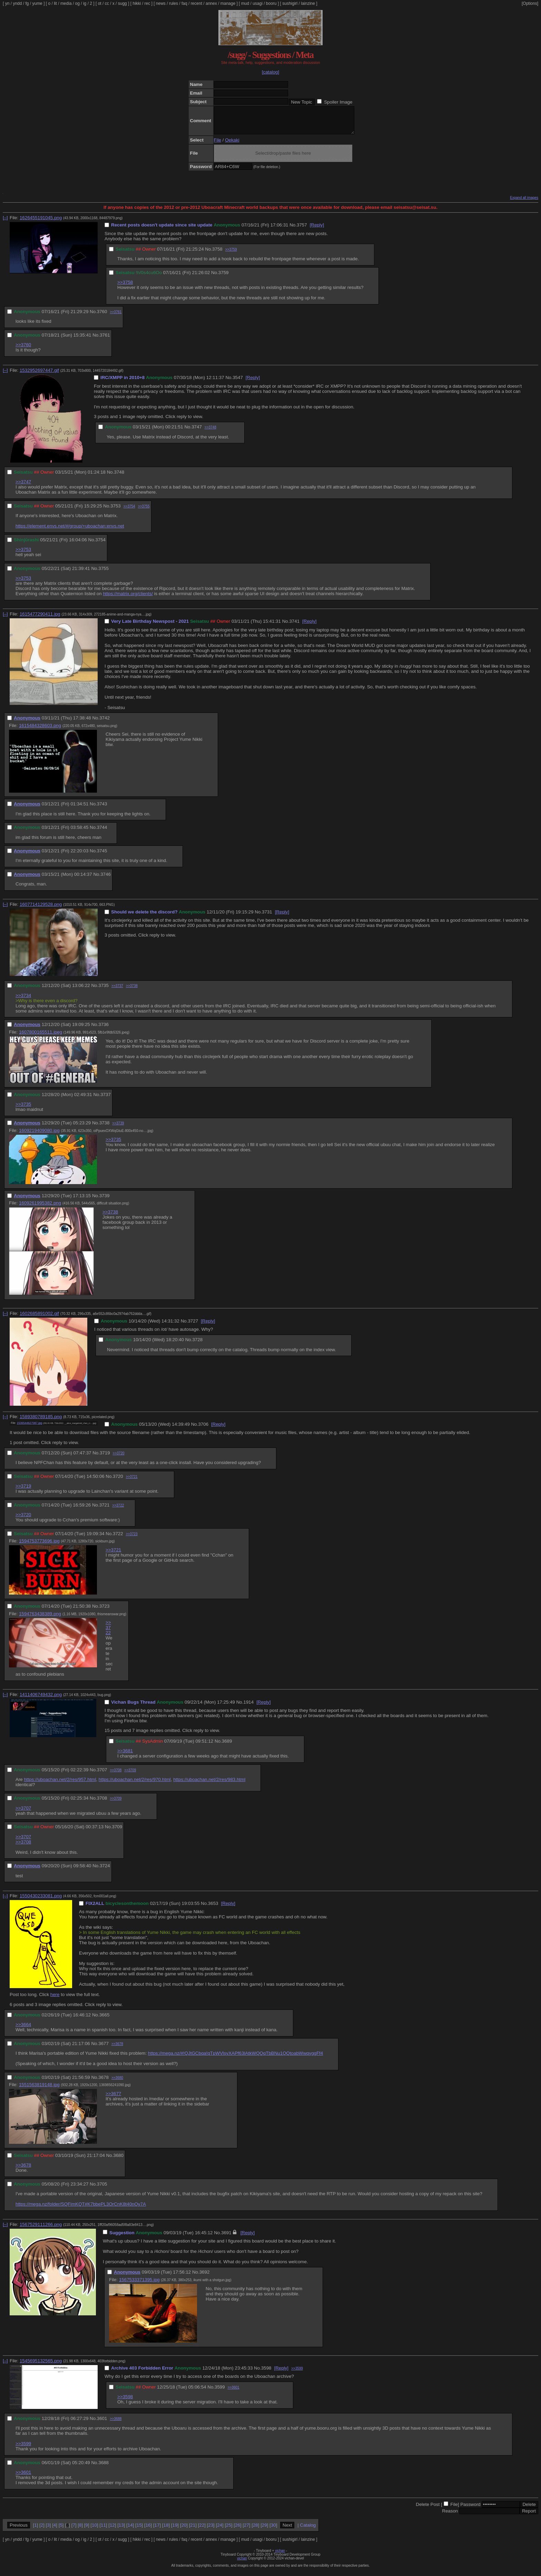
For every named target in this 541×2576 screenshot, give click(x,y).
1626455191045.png (41, 222)
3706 (203, 1429)
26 (237, 2530)
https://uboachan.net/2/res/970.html (135, 1784)
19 (174, 2530)
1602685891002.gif (39, 1318)
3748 (119, 477)
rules (173, 3)
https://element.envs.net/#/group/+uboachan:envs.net (70, 531)
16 (148, 2530)
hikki (136, 3)
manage (227, 3)
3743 (102, 809)
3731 (267, 917)
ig (84, 3)
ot (99, 3)
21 (192, 2530)
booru (271, 3)
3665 (104, 2020)
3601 (102, 2423)
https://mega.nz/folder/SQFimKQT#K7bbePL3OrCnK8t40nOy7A (81, 2209)
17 (157, 2530)
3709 (117, 1831)
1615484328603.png (40, 730)
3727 (193, 1326)
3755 (103, 573)
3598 (266, 2373)
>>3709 (130, 1775)
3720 (118, 1481)
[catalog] (270, 72)
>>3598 (125, 2401)
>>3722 (118, 1510)
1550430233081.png (41, 1901)
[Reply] (317, 230)
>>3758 (125, 287)
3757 (302, 230)
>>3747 (23, 487)
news (161, 3)
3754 (100, 545)
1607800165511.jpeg (40, 1037)
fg (27, 3)
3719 (105, 1458)
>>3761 (115, 317)
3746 (105, 879)
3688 (103, 2467)
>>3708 (115, 1775)
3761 (105, 340)
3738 (104, 1128)
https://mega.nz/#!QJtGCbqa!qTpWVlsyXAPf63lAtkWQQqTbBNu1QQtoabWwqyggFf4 (235, 2058)
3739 (104, 1200)
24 (219, 2530)
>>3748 (210, 432)
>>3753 (23, 554)
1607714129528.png (41, 909)
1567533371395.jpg (139, 2284)
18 (166, 2530)
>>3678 (117, 2049)
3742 (104, 723)
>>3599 (297, 2373)
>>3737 (117, 991)
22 (201, 2530)
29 (264, 2530)
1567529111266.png (41, 2229)
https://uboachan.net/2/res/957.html (60, 1784)
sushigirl (289, 3)
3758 (217, 254)
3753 (115, 511)
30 (273, 2530)
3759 (223, 277)
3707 (102, 1775)
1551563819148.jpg (39, 2089)
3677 (103, 2048)
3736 (103, 1029)
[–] (5, 222)
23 (210, 2530)
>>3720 (119, 1458)
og (77, 3)
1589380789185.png (41, 1421)
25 (228, 2530)
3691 (226, 2237)
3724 (105, 1870)
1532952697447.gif (39, 375)
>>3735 (23, 1109)
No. (293, 230)
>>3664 (23, 2029)
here (55, 1999)
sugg (122, 3)
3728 (197, 1344)
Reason (450, 2516)
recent (196, 3)
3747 (196, 432)
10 (94, 2530)
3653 (213, 1908)
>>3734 (23, 1000)
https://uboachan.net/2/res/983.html (209, 1784)
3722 (118, 1538)
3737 (105, 1099)
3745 (102, 856)
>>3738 (132, 991)
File (217, 145)
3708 (102, 1803)
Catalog (308, 2530)
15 (139, 2530)
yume (37, 3)
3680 (118, 2160)
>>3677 (113, 2098)
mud (245, 3)
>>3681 (125, 1756)
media (66, 3)
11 (103, 2530)
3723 (104, 1611)
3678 (103, 2082)
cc (107, 3)
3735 (103, 990)
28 (255, 2530)
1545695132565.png (41, 2366)
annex (211, 3)
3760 (102, 316)
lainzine (308, 3)
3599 (220, 2392)
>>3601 (233, 2392)
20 (183, 2530)
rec (147, 3)
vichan (280, 2556)
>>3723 (132, 1539)
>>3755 (144, 511)
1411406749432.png (41, 1699)
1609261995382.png (40, 1208)
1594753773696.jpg (39, 1546)
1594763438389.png (40, 1618)
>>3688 (115, 2424)
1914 (248, 1707)
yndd (17, 3)
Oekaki (232, 145)
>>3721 (132, 1482)
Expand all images (524, 203)
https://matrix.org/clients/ (128, 598)
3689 (227, 1746)
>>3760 (23, 349)
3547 (238, 382)
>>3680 (117, 2083)
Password (470, 2509)
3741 (294, 626)
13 (121, 2530)
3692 (204, 2277)
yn (7, 3)
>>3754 (129, 511)
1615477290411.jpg (40, 619)
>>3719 (23, 1491)
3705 (102, 2189)
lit (55, 3)
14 (130, 2530)
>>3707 (23, 1813)
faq (184, 3)
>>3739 (118, 1128)
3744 (102, 832)
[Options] (530, 3)
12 (112, 2530)
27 (246, 2530)
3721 (104, 1510)
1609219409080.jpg (39, 1135)
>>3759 (231, 254)
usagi (258, 3)
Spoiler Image (338, 102)
